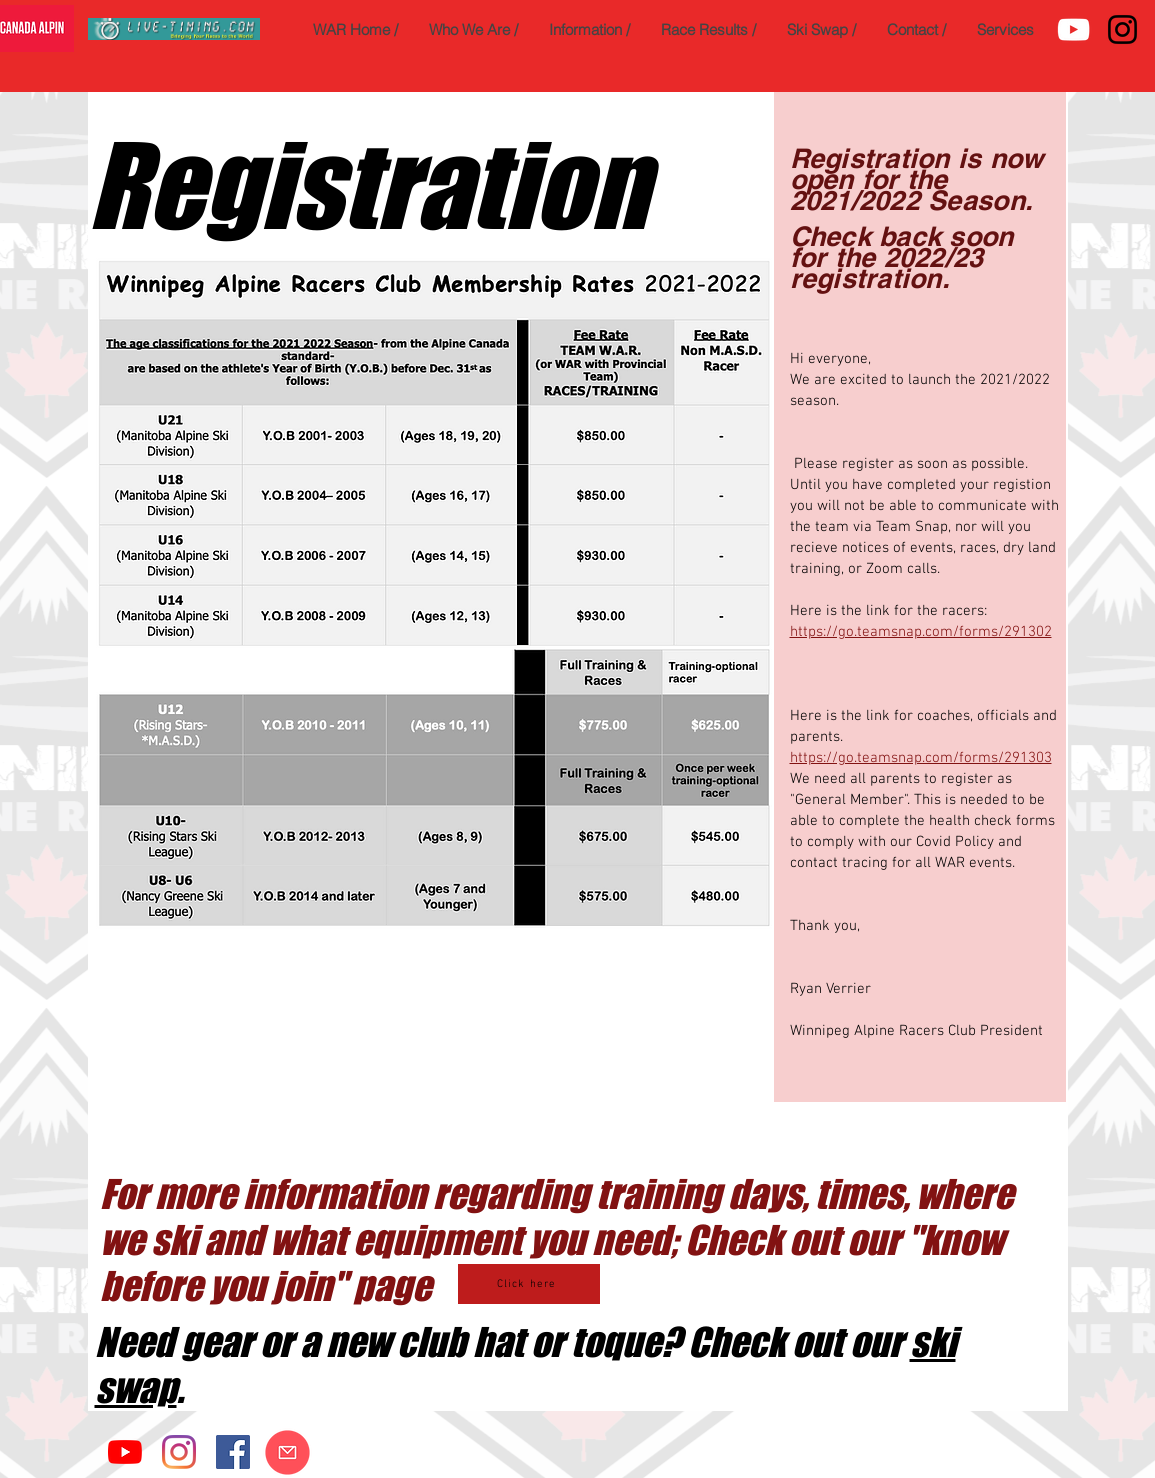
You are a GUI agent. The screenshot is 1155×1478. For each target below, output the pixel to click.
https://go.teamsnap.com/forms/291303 (921, 758)
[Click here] (529, 1284)
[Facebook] (233, 1452)
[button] (473, 29)
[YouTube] (1073, 29)
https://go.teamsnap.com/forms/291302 (921, 632)
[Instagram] (1122, 29)
